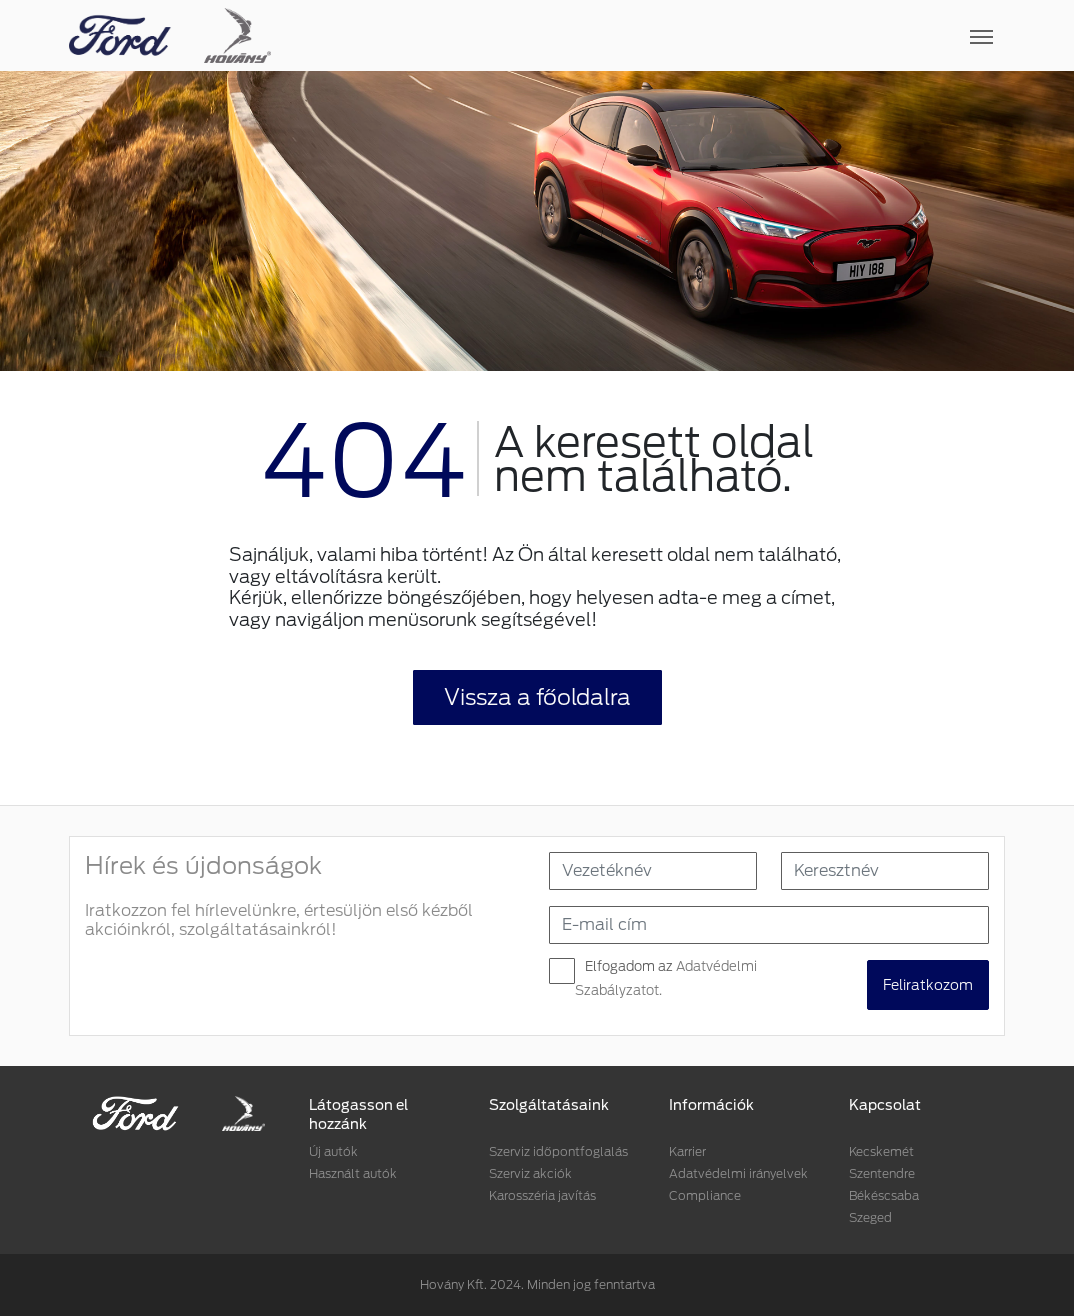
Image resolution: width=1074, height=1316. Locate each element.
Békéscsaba (884, 1195)
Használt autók (353, 1173)
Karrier (687, 1151)
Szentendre (882, 1173)
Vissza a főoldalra (537, 697)
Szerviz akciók (530, 1173)
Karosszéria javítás (542, 1195)
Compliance (705, 1195)
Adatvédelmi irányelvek (738, 1173)
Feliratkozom (928, 985)
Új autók (333, 1151)
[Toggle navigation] (638, 36)
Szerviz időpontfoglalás (558, 1151)
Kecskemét (881, 1151)
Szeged (870, 1217)
